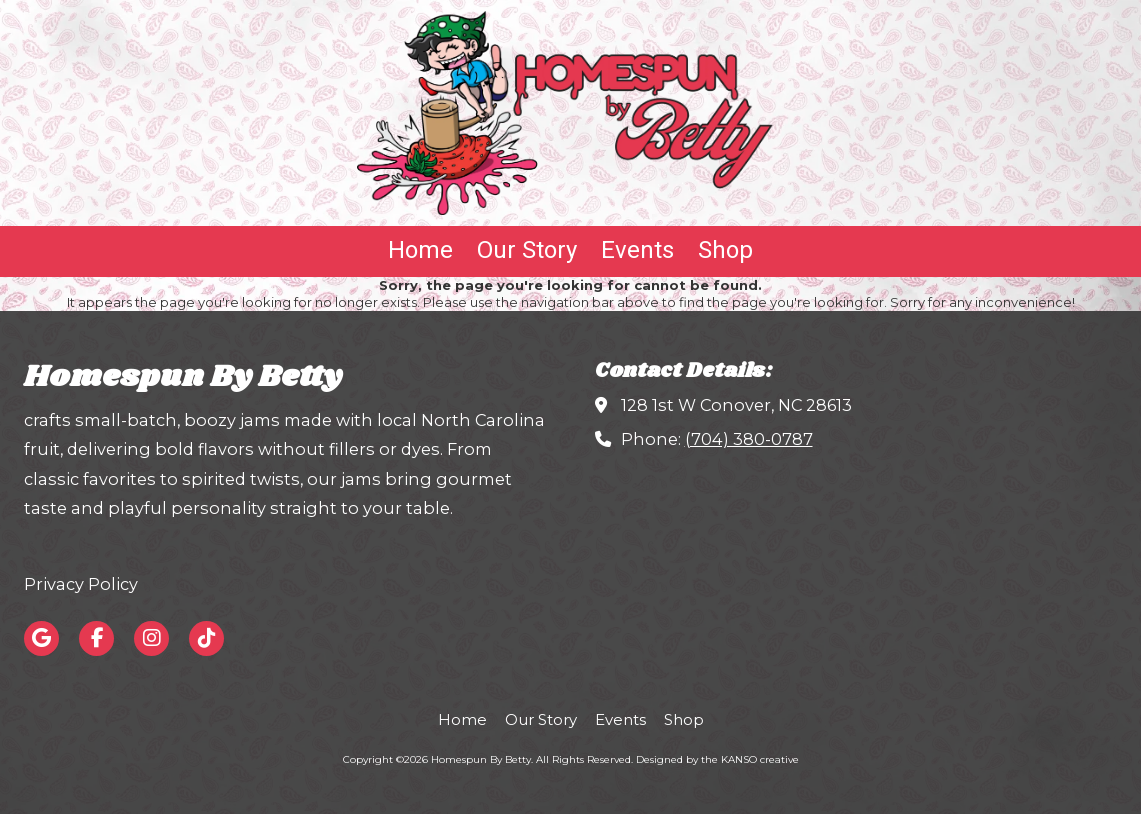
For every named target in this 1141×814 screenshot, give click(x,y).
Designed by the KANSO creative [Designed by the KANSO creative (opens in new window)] (717, 759)
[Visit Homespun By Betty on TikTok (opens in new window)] (206, 638)
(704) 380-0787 (749, 439)
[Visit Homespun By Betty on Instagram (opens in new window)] (151, 638)
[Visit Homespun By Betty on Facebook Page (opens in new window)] (96, 638)
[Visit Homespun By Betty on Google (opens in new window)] (41, 638)
